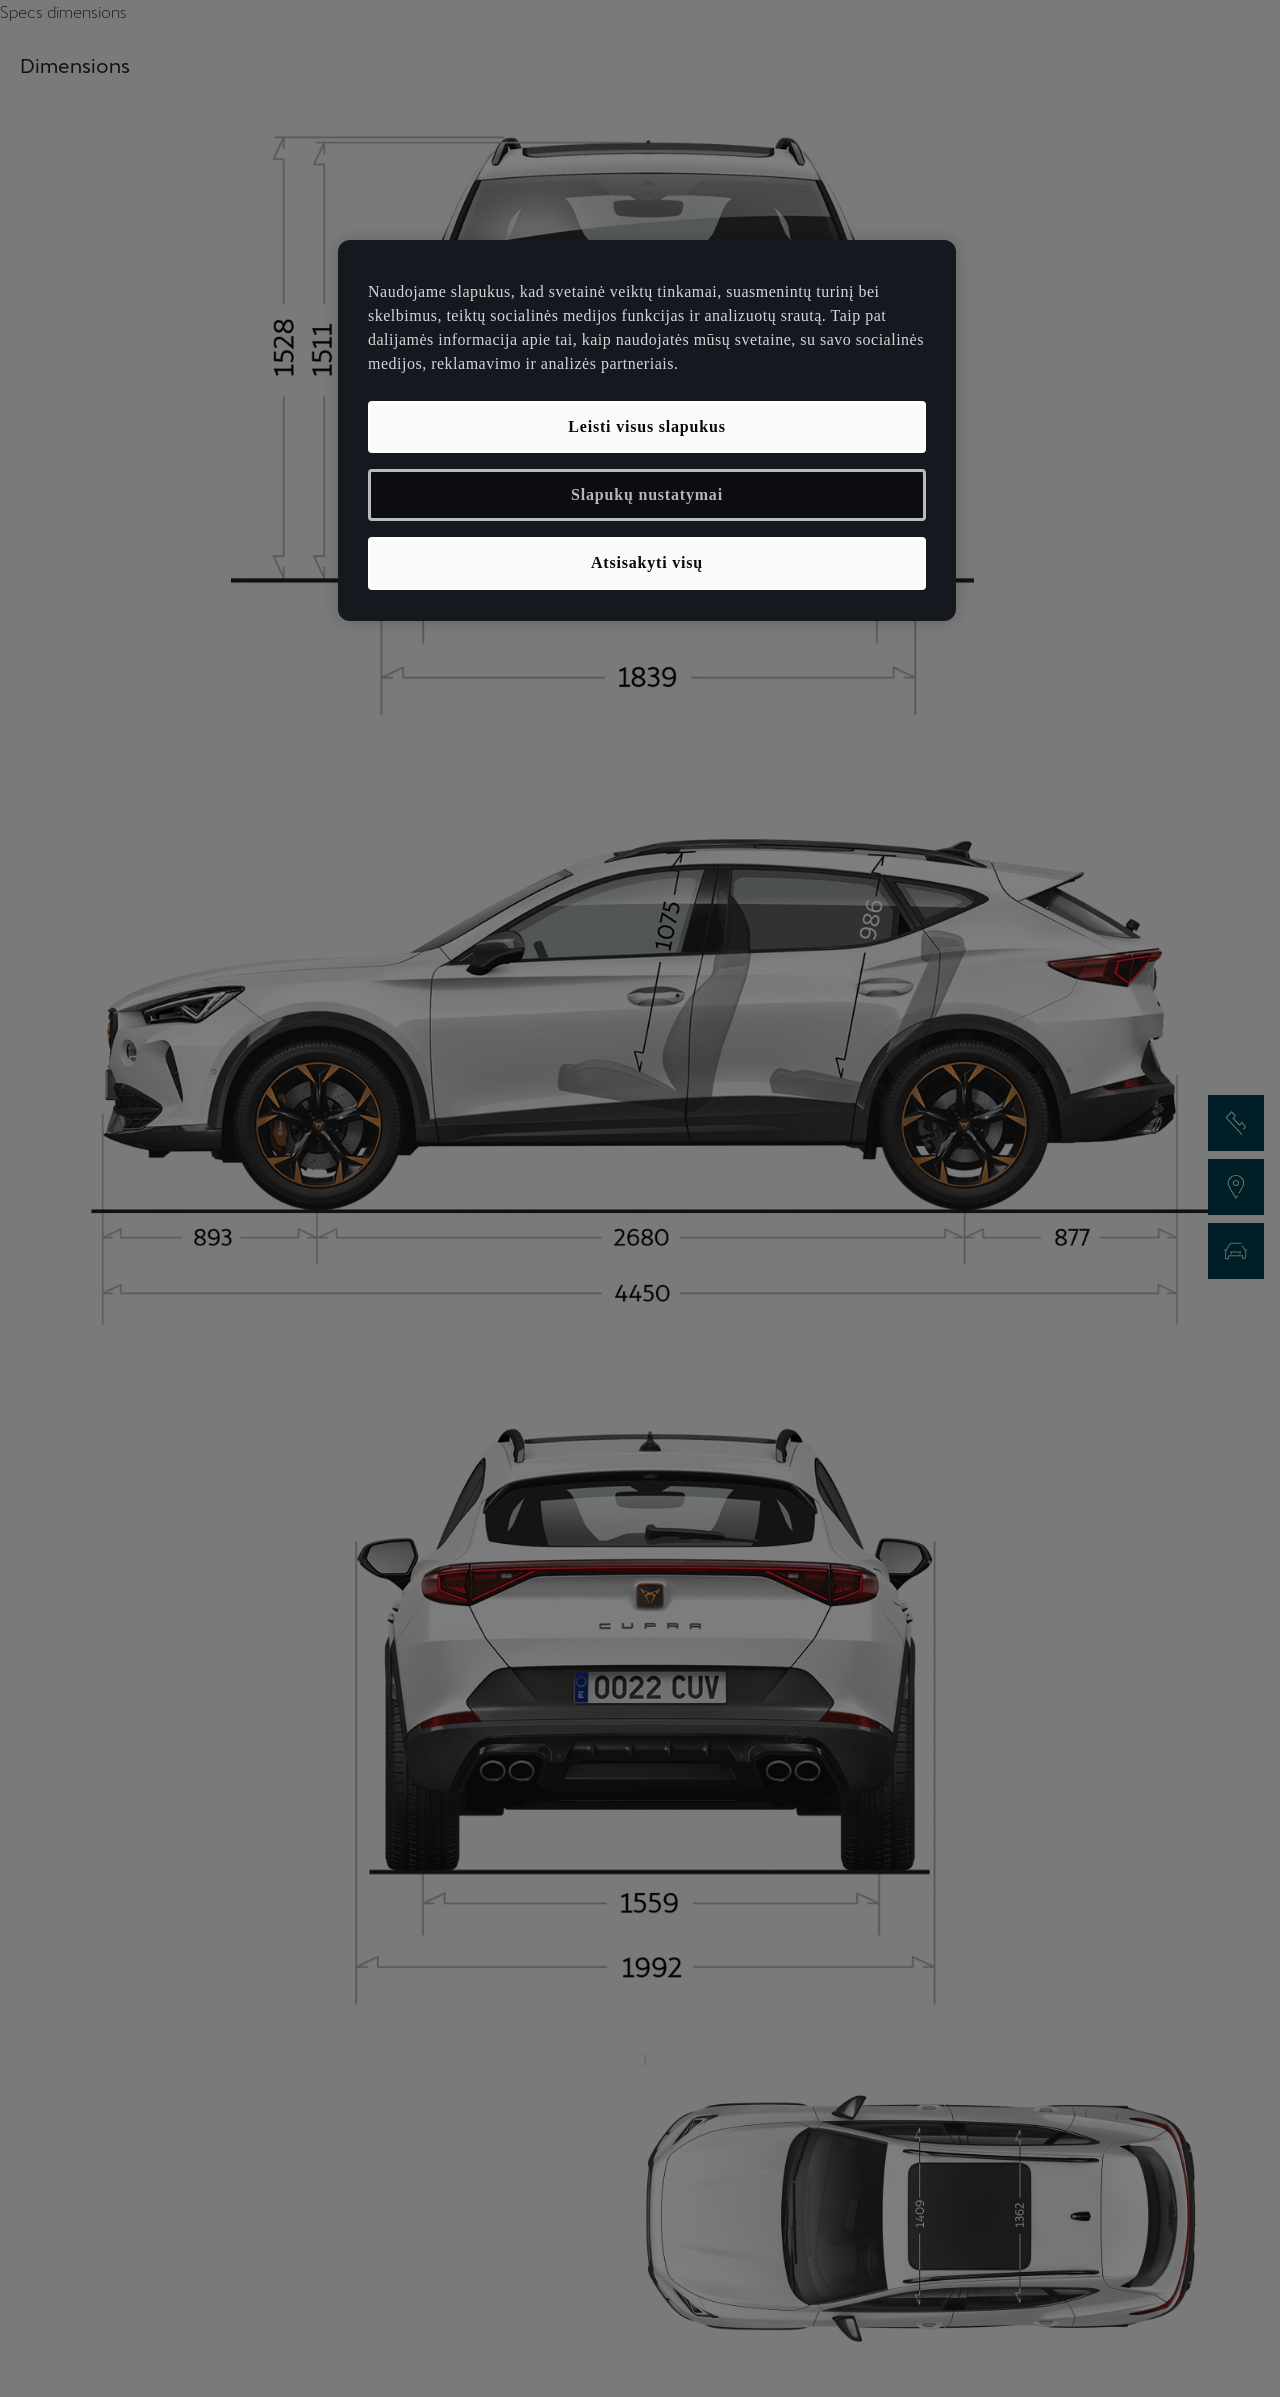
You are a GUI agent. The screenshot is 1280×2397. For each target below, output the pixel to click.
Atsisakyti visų (647, 562)
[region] (647, 430)
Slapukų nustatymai (647, 494)
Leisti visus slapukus (646, 426)
